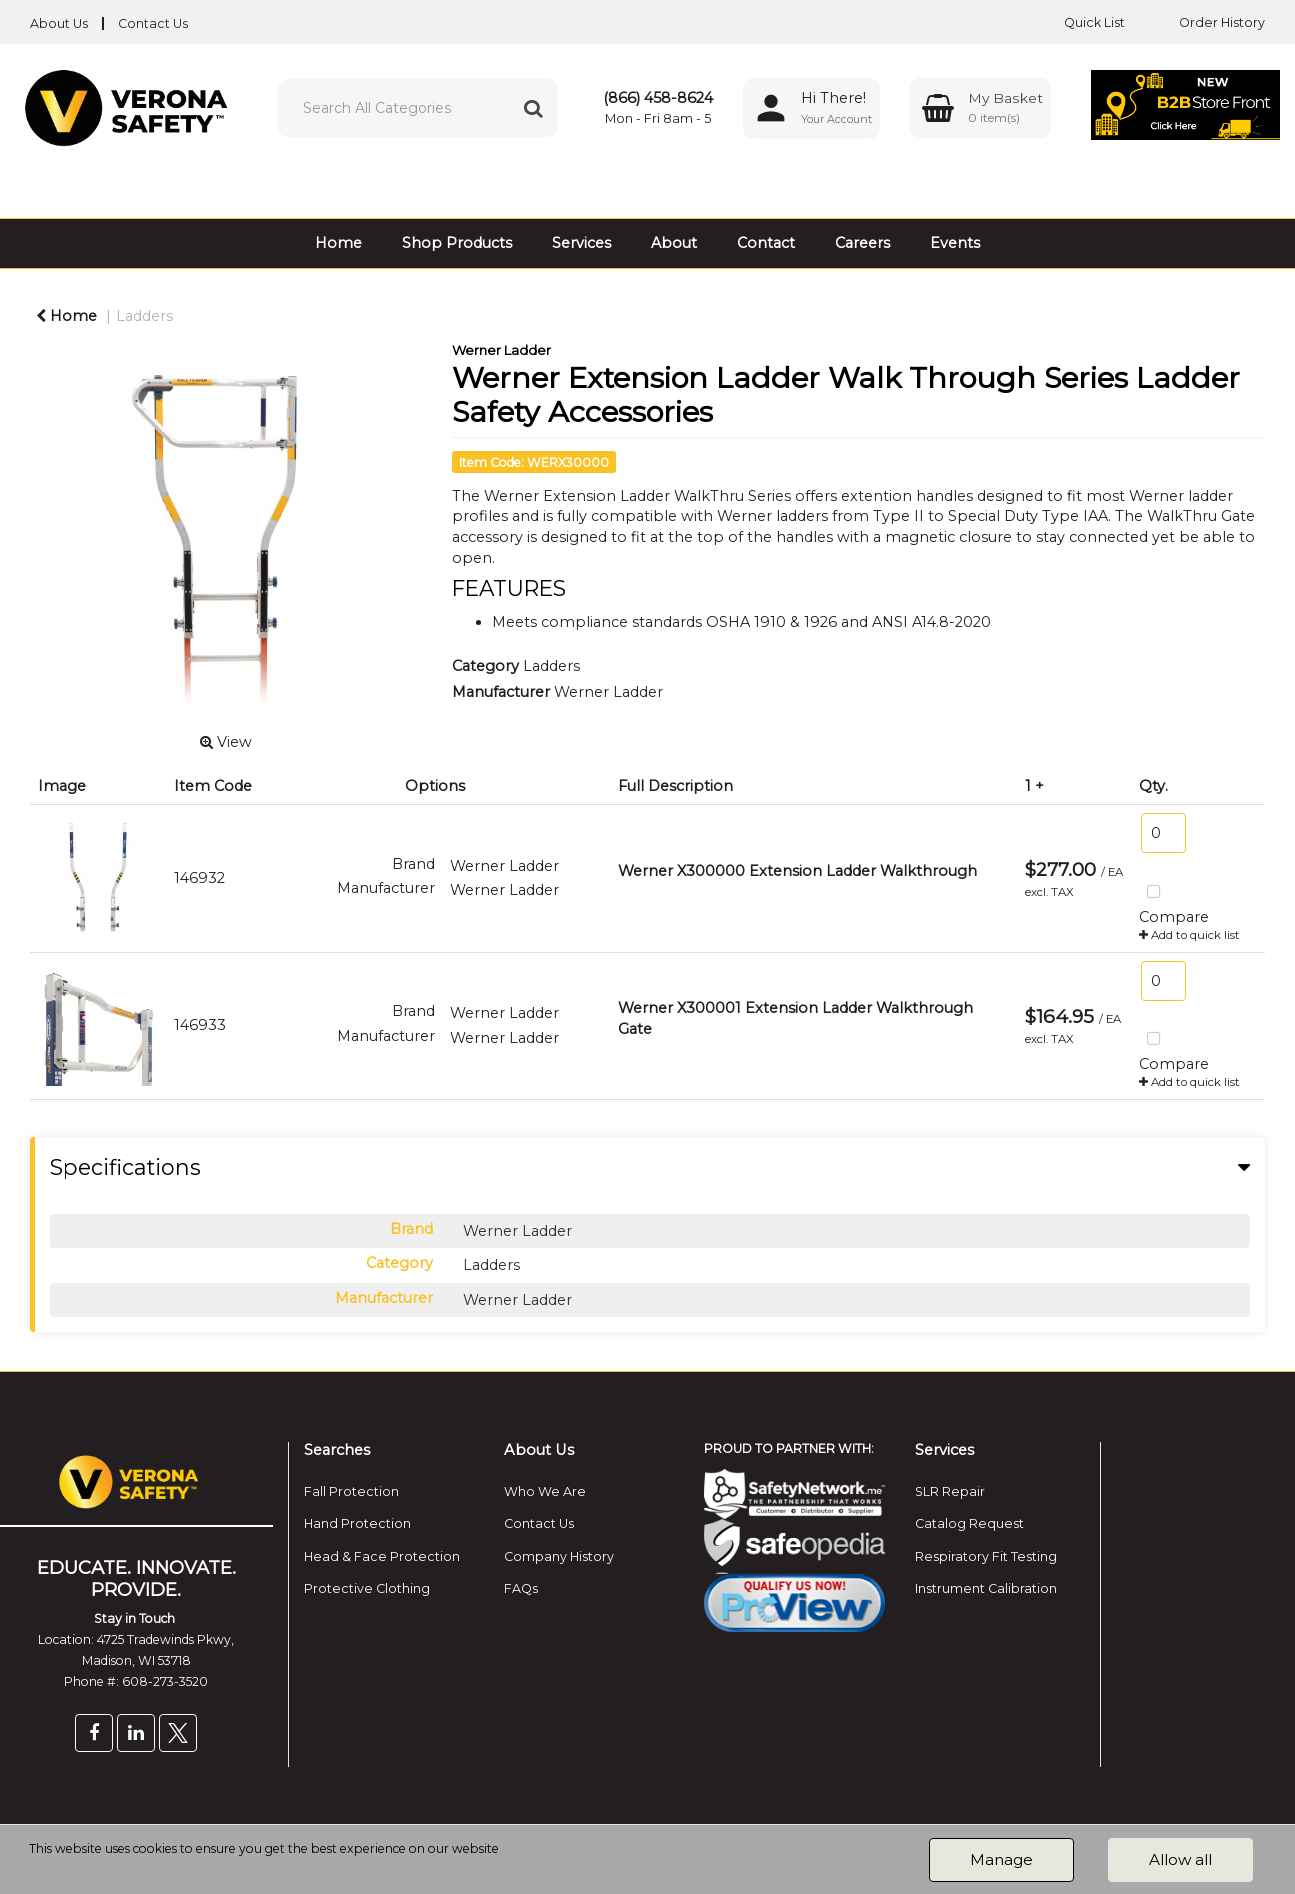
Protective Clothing (367, 1588)
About (674, 243)
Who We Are (545, 1491)
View (226, 742)
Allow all (1180, 1859)
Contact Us (153, 23)
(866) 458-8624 (658, 98)
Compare (1174, 902)
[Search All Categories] (418, 108)
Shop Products (457, 243)
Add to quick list (1189, 935)
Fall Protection (351, 1491)
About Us (59, 23)
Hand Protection (357, 1523)
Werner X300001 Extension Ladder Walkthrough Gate (795, 1018)
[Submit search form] (533, 108)
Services (581, 243)
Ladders (144, 316)
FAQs (521, 1588)
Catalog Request (969, 1523)
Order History (1207, 22)
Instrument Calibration (986, 1588)
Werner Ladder (501, 350)
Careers (862, 243)
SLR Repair (950, 1491)
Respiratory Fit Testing (986, 1556)
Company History (559, 1556)
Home (338, 243)
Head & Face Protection (382, 1556)
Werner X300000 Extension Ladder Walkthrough (797, 871)
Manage (1001, 1859)
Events (955, 243)
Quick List (1079, 22)
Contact (766, 243)
